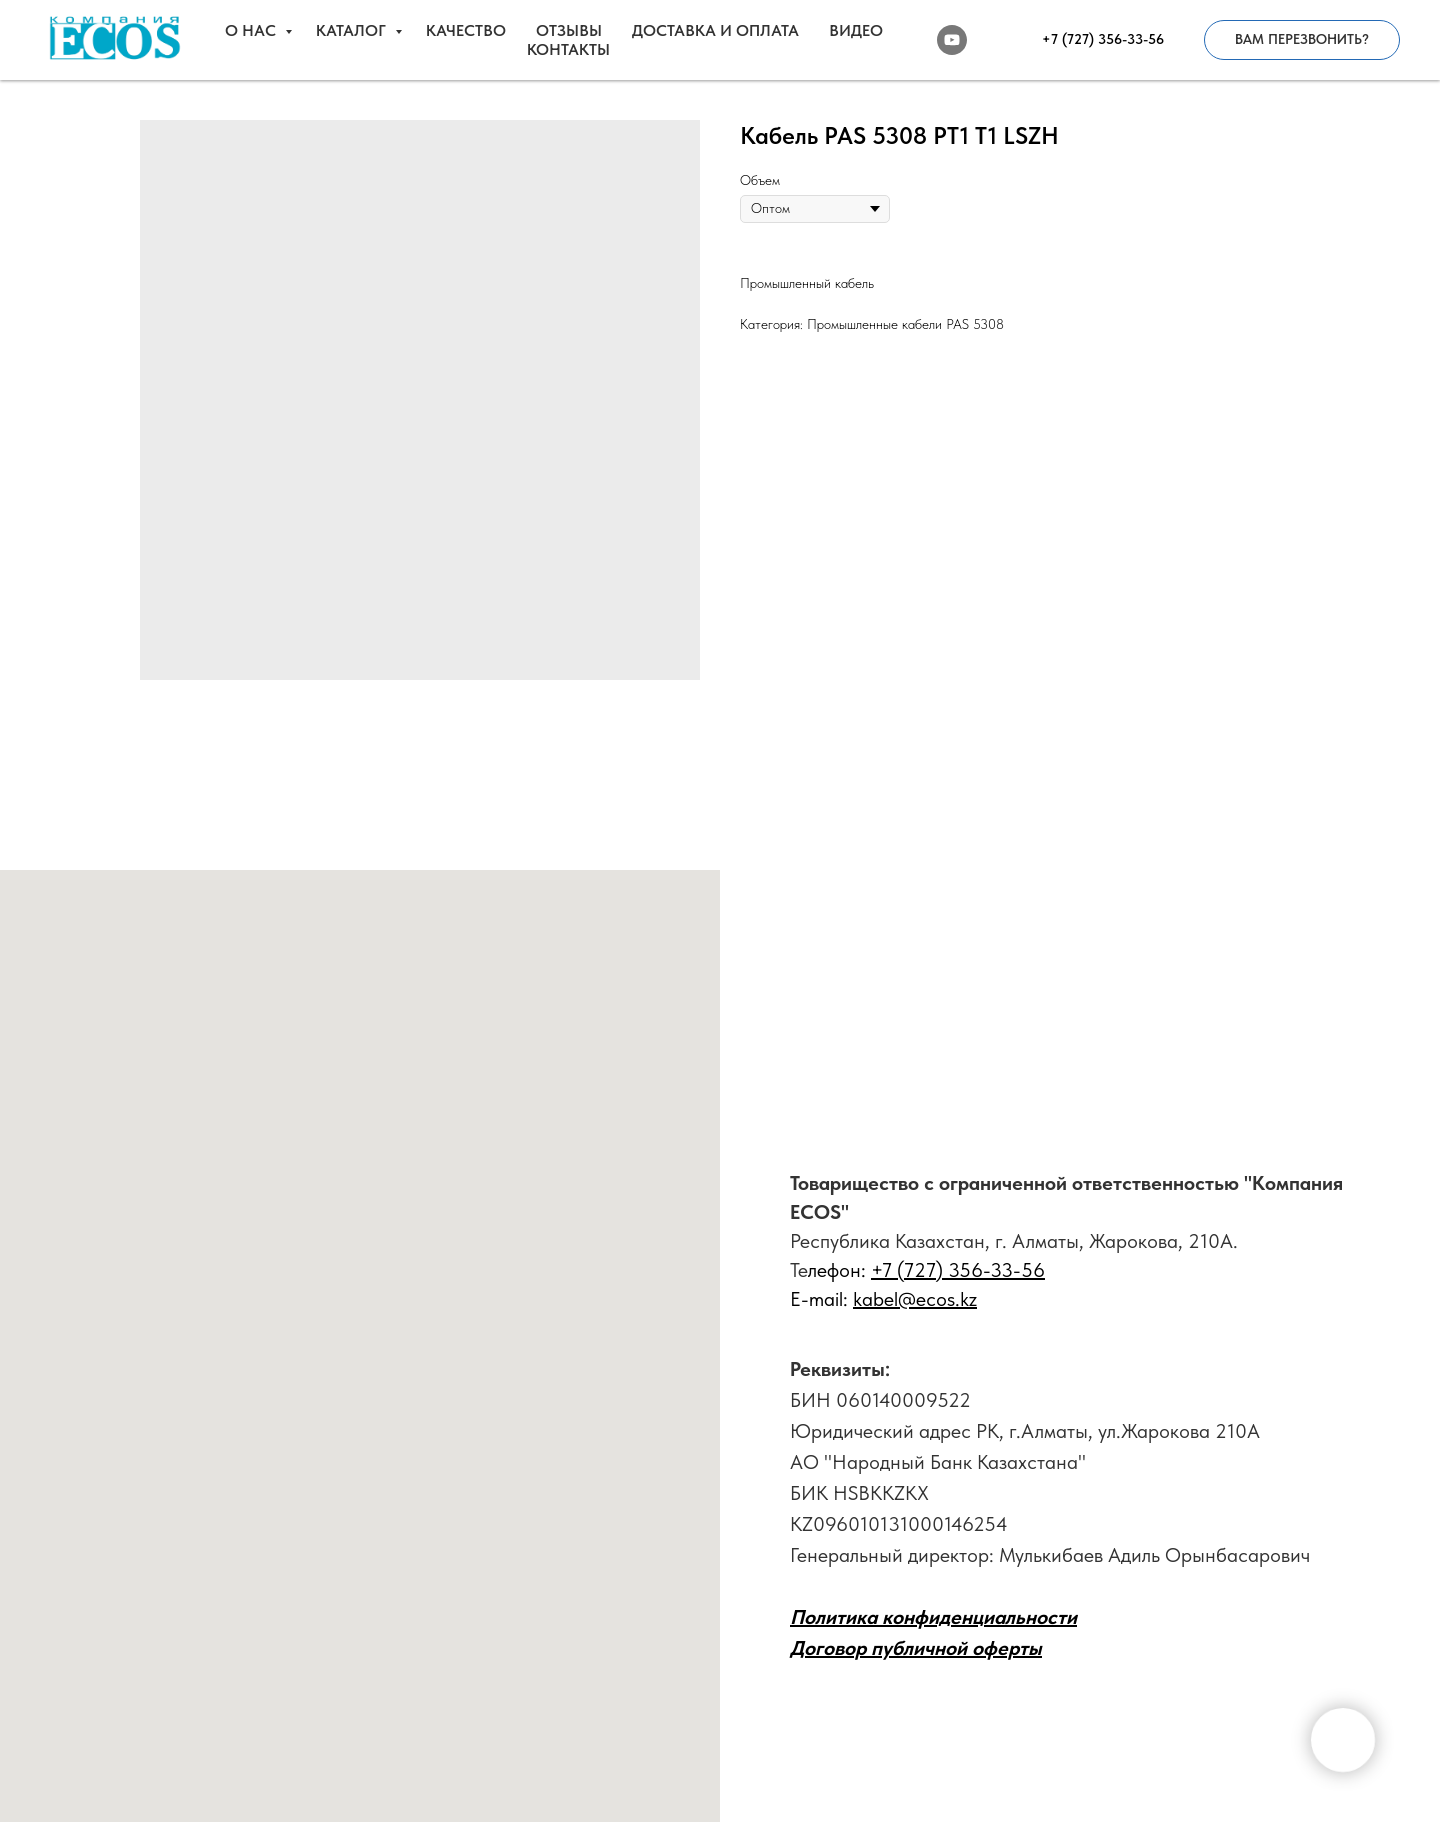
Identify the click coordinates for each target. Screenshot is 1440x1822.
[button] (1302, 40)
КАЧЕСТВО (466, 30)
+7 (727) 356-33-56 (958, 1270)
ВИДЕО (856, 30)
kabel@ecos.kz (915, 1299)
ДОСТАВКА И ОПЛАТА (715, 30)
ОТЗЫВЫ (569, 30)
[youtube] (952, 40)
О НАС (252, 30)
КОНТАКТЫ (568, 49)
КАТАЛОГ (353, 30)
